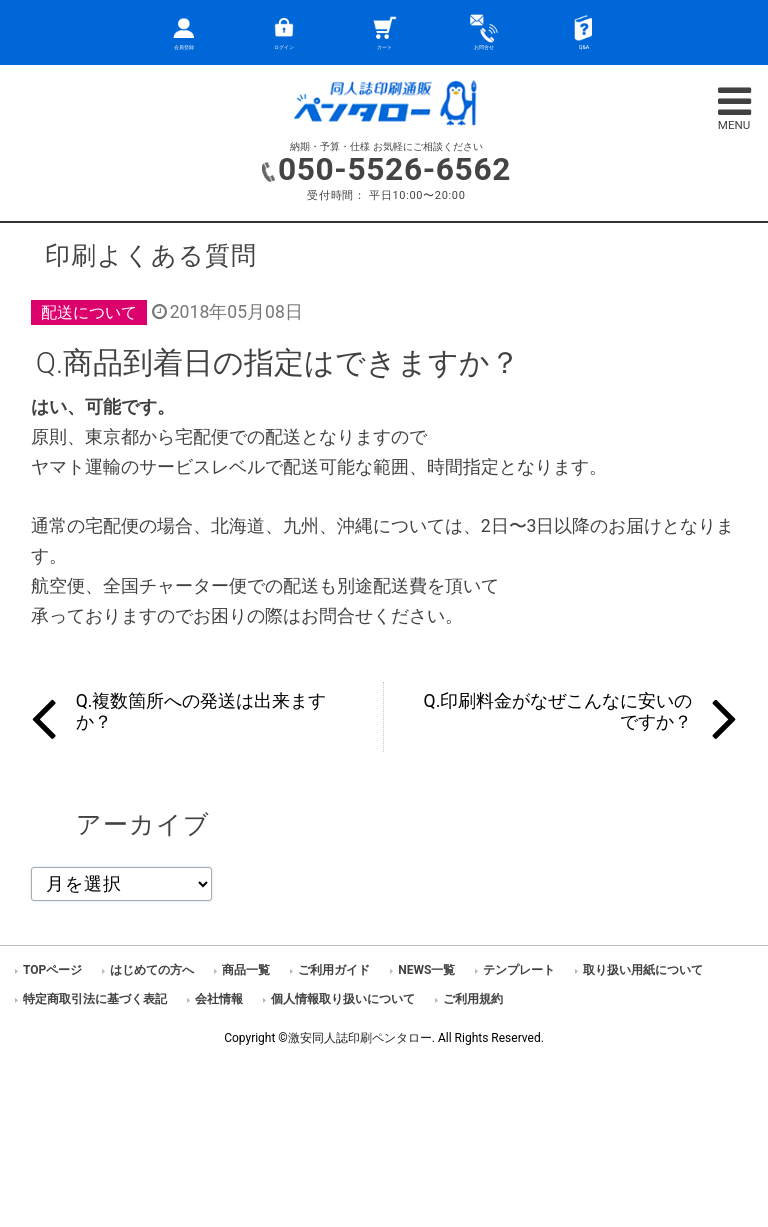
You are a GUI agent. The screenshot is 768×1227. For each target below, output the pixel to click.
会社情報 (219, 999)
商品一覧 (246, 970)
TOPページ (52, 970)
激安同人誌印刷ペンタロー (360, 1038)
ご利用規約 (473, 999)
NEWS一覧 (426, 970)
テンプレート (519, 970)
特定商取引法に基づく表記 (95, 999)
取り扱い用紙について (643, 970)
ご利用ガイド (334, 970)
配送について (89, 312)
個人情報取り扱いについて (343, 999)
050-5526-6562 (394, 169)
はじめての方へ (152, 970)
